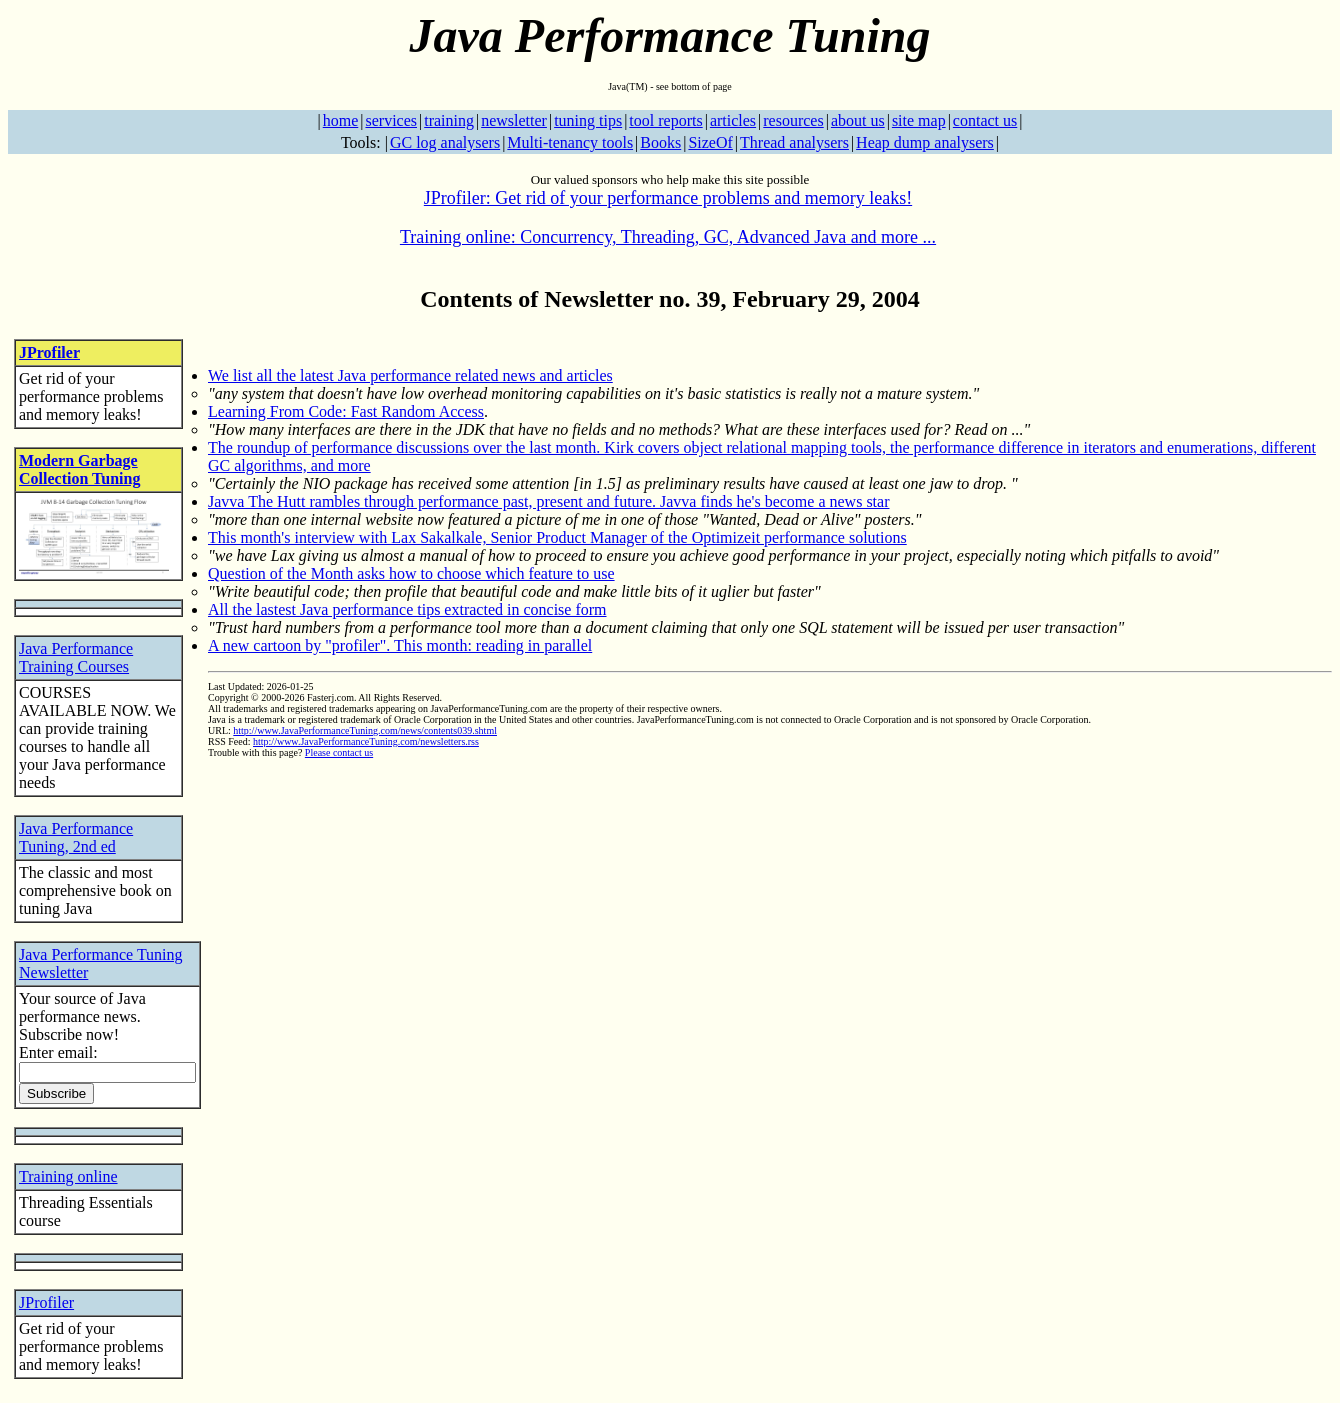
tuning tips (588, 120)
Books (660, 142)
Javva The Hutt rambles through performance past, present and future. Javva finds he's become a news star (548, 501)
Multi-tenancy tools (570, 142)
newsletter (514, 120)
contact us (985, 120)
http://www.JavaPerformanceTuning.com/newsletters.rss (366, 741)
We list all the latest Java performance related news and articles (410, 375)
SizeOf (710, 142)
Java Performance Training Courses (76, 657)
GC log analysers (445, 142)
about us (858, 120)
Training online (68, 1176)
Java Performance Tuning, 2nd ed (76, 837)
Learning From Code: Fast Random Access (346, 411)
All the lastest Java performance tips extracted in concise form (407, 609)
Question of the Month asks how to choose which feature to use (411, 573)
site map (919, 120)
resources (793, 120)
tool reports (665, 120)
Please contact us (339, 752)
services (391, 120)
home (341, 120)
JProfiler (49, 352)
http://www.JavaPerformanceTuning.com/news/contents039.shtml (365, 730)
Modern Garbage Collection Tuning (79, 469)
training (449, 120)
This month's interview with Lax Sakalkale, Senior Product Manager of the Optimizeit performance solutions (557, 537)
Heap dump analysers (925, 142)
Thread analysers (794, 142)
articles (733, 120)
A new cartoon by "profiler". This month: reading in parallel (400, 645)
